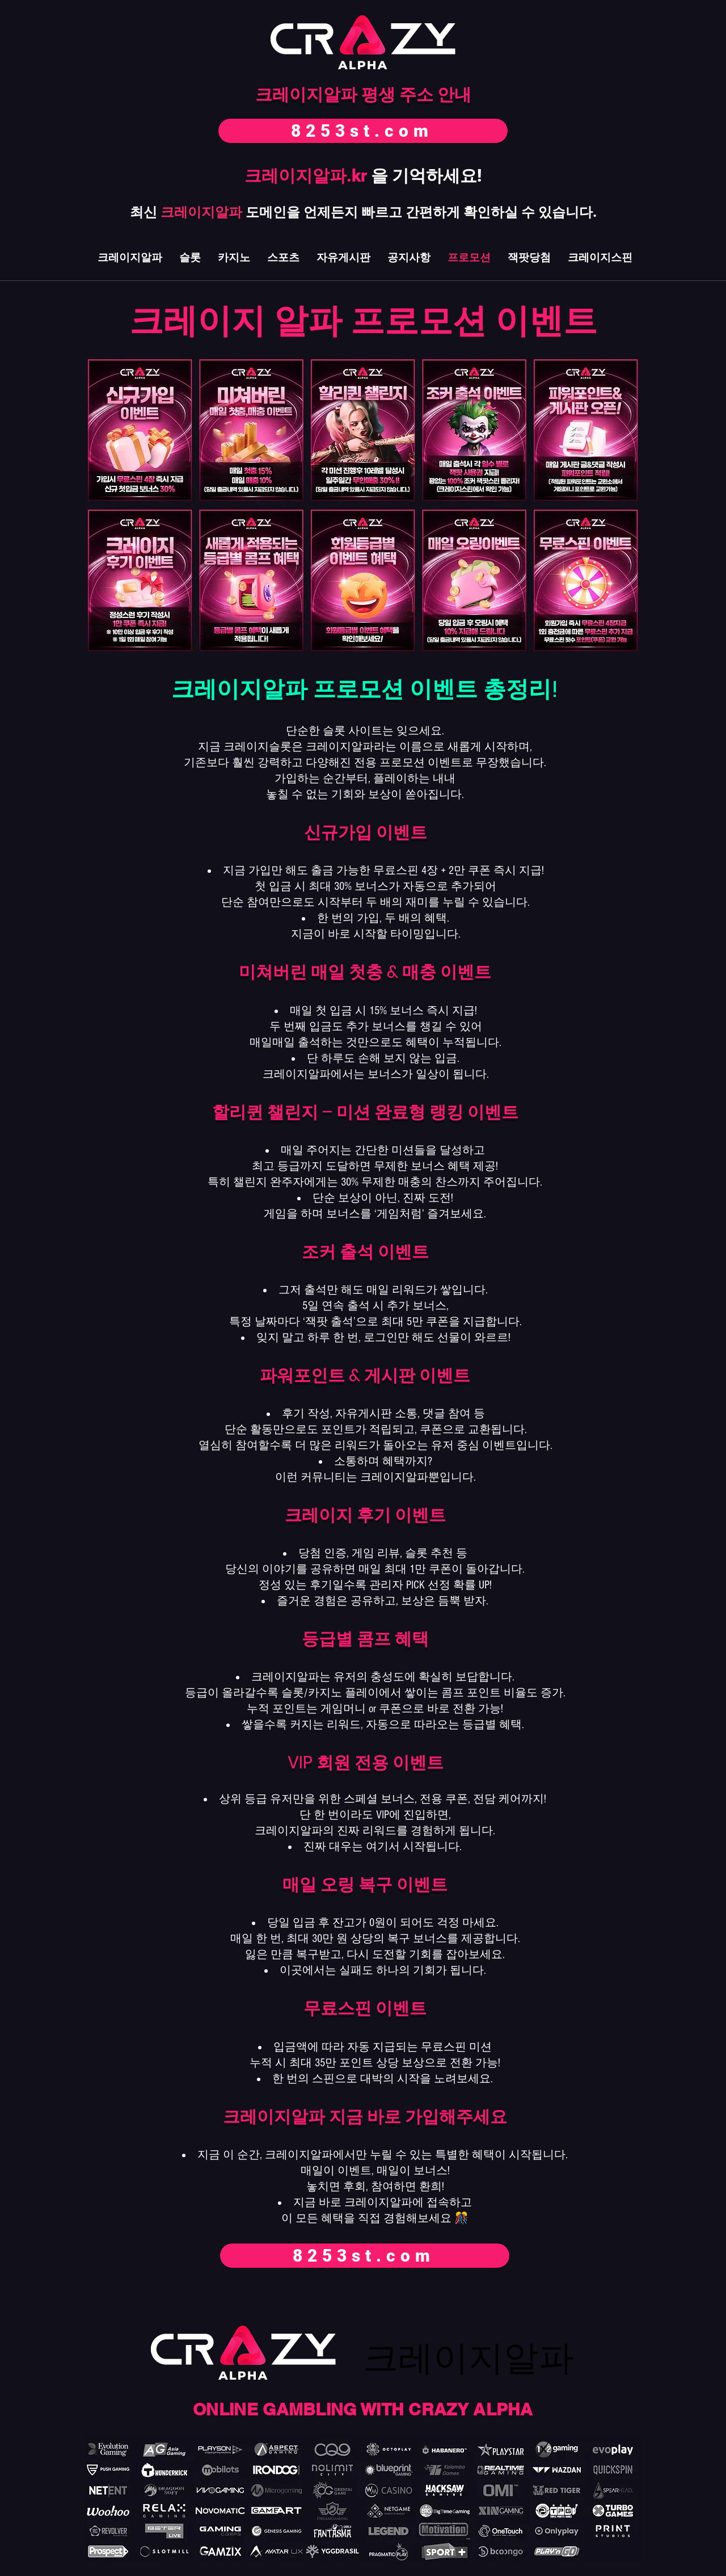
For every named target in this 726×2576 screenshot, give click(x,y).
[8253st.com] (363, 131)
